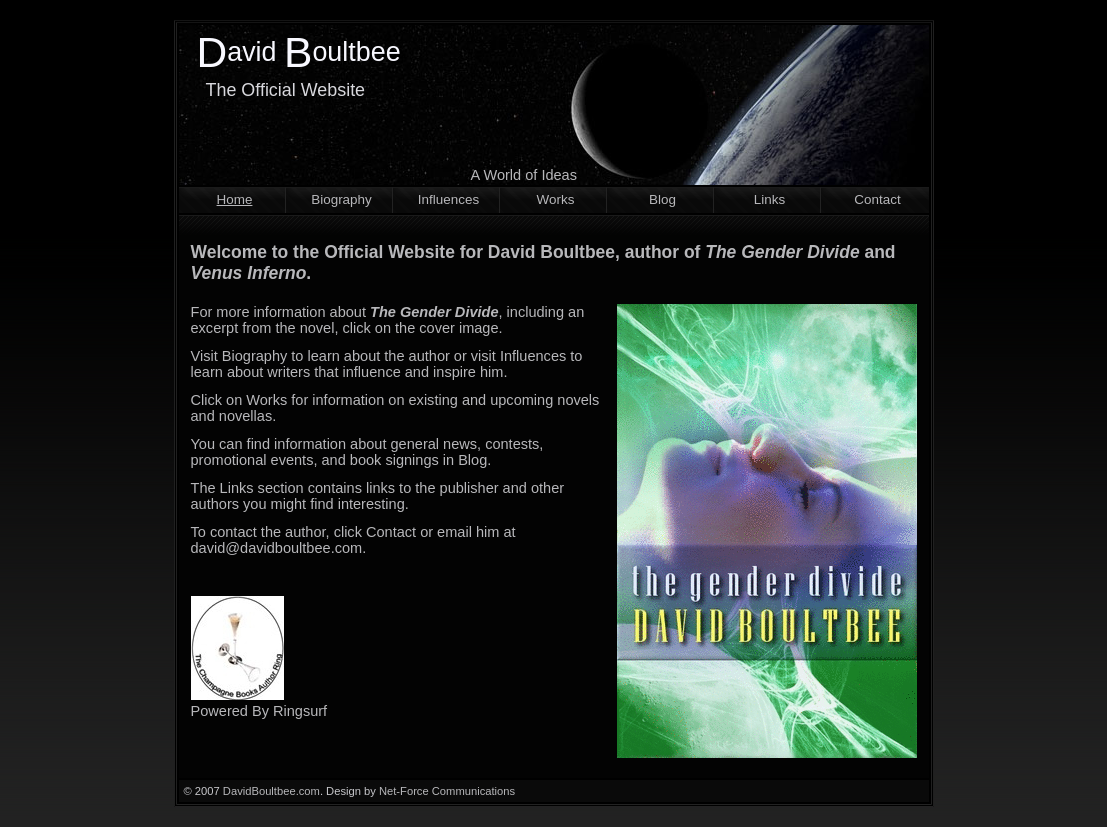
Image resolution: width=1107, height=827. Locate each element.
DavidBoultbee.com (271, 791)
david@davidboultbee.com (277, 548)
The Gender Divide (782, 252)
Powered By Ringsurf (259, 711)
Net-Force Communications (447, 791)
